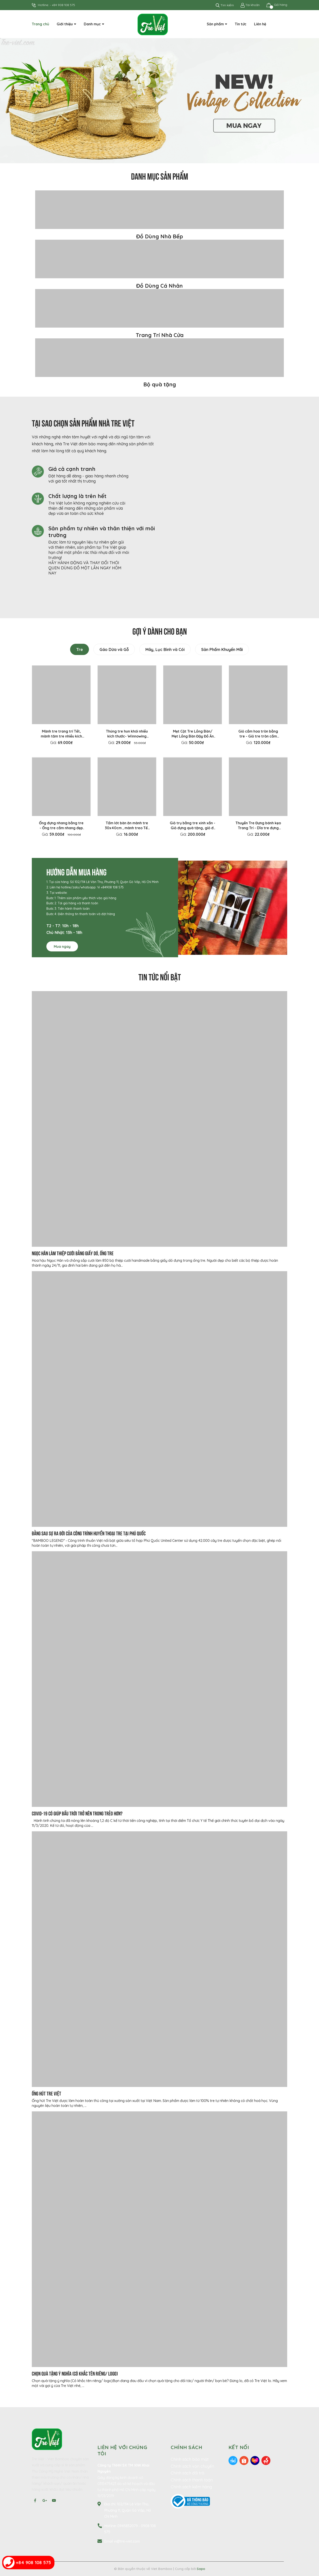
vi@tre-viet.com (127, 2541)
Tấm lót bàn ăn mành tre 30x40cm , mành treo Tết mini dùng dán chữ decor (243, 828)
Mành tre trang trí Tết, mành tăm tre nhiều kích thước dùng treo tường (177, 736)
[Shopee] (243, 2460)
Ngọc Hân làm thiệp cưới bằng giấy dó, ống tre (73, 1252)
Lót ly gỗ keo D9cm (112, 731)
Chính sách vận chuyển (192, 2466)
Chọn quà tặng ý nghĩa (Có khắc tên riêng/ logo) (75, 2373)
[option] (46, 755)
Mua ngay (62, 946)
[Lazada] (254, 2460)
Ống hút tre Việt (46, 2093)
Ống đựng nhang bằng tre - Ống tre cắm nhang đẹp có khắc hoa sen (177, 828)
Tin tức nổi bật (159, 976)
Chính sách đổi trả (187, 2473)
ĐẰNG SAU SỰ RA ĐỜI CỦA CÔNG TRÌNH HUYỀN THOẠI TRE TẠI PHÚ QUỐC (89, 1533)
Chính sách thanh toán (192, 2479)
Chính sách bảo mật (190, 2459)
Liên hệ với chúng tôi (122, 2450)
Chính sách (186, 2447)
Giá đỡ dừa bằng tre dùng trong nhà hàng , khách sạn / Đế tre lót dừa (46, 828)
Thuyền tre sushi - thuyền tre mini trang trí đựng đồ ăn (46, 736)
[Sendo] (265, 2460)
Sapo (201, 2569)
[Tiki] (232, 2460)
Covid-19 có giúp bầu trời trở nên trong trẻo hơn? (77, 1813)
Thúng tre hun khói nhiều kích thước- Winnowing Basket (243, 736)
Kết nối (238, 2447)
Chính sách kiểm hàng (191, 2486)
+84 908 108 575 (63, 5)
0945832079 (128, 2526)
